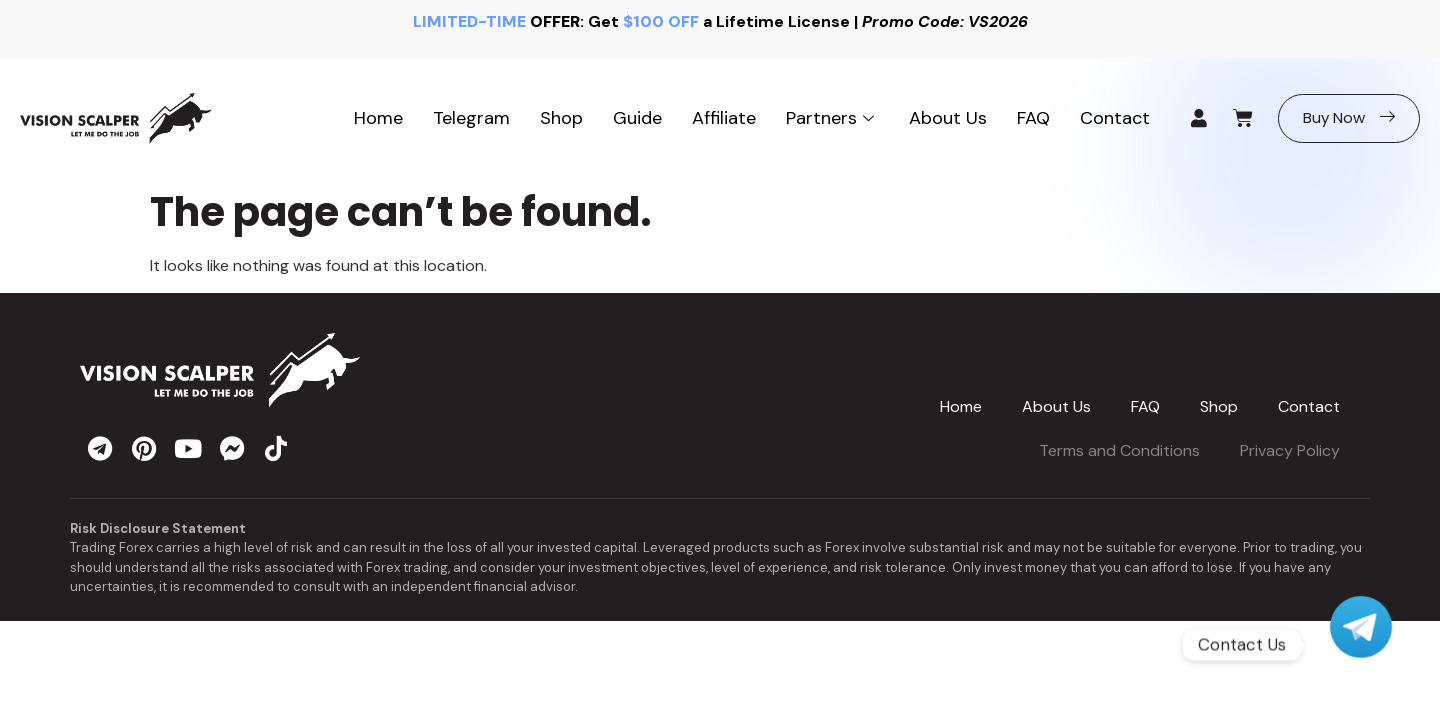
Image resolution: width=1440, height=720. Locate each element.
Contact (1115, 118)
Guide (637, 118)
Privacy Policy (1290, 450)
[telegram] (100, 448)
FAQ (1033, 118)
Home (378, 118)
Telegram (471, 118)
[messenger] (232, 448)
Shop (561, 118)
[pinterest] (144, 448)
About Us (948, 118)
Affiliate (724, 118)
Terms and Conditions (1119, 450)
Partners (832, 118)
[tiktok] (276, 448)
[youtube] (188, 448)
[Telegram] (1361, 645)
